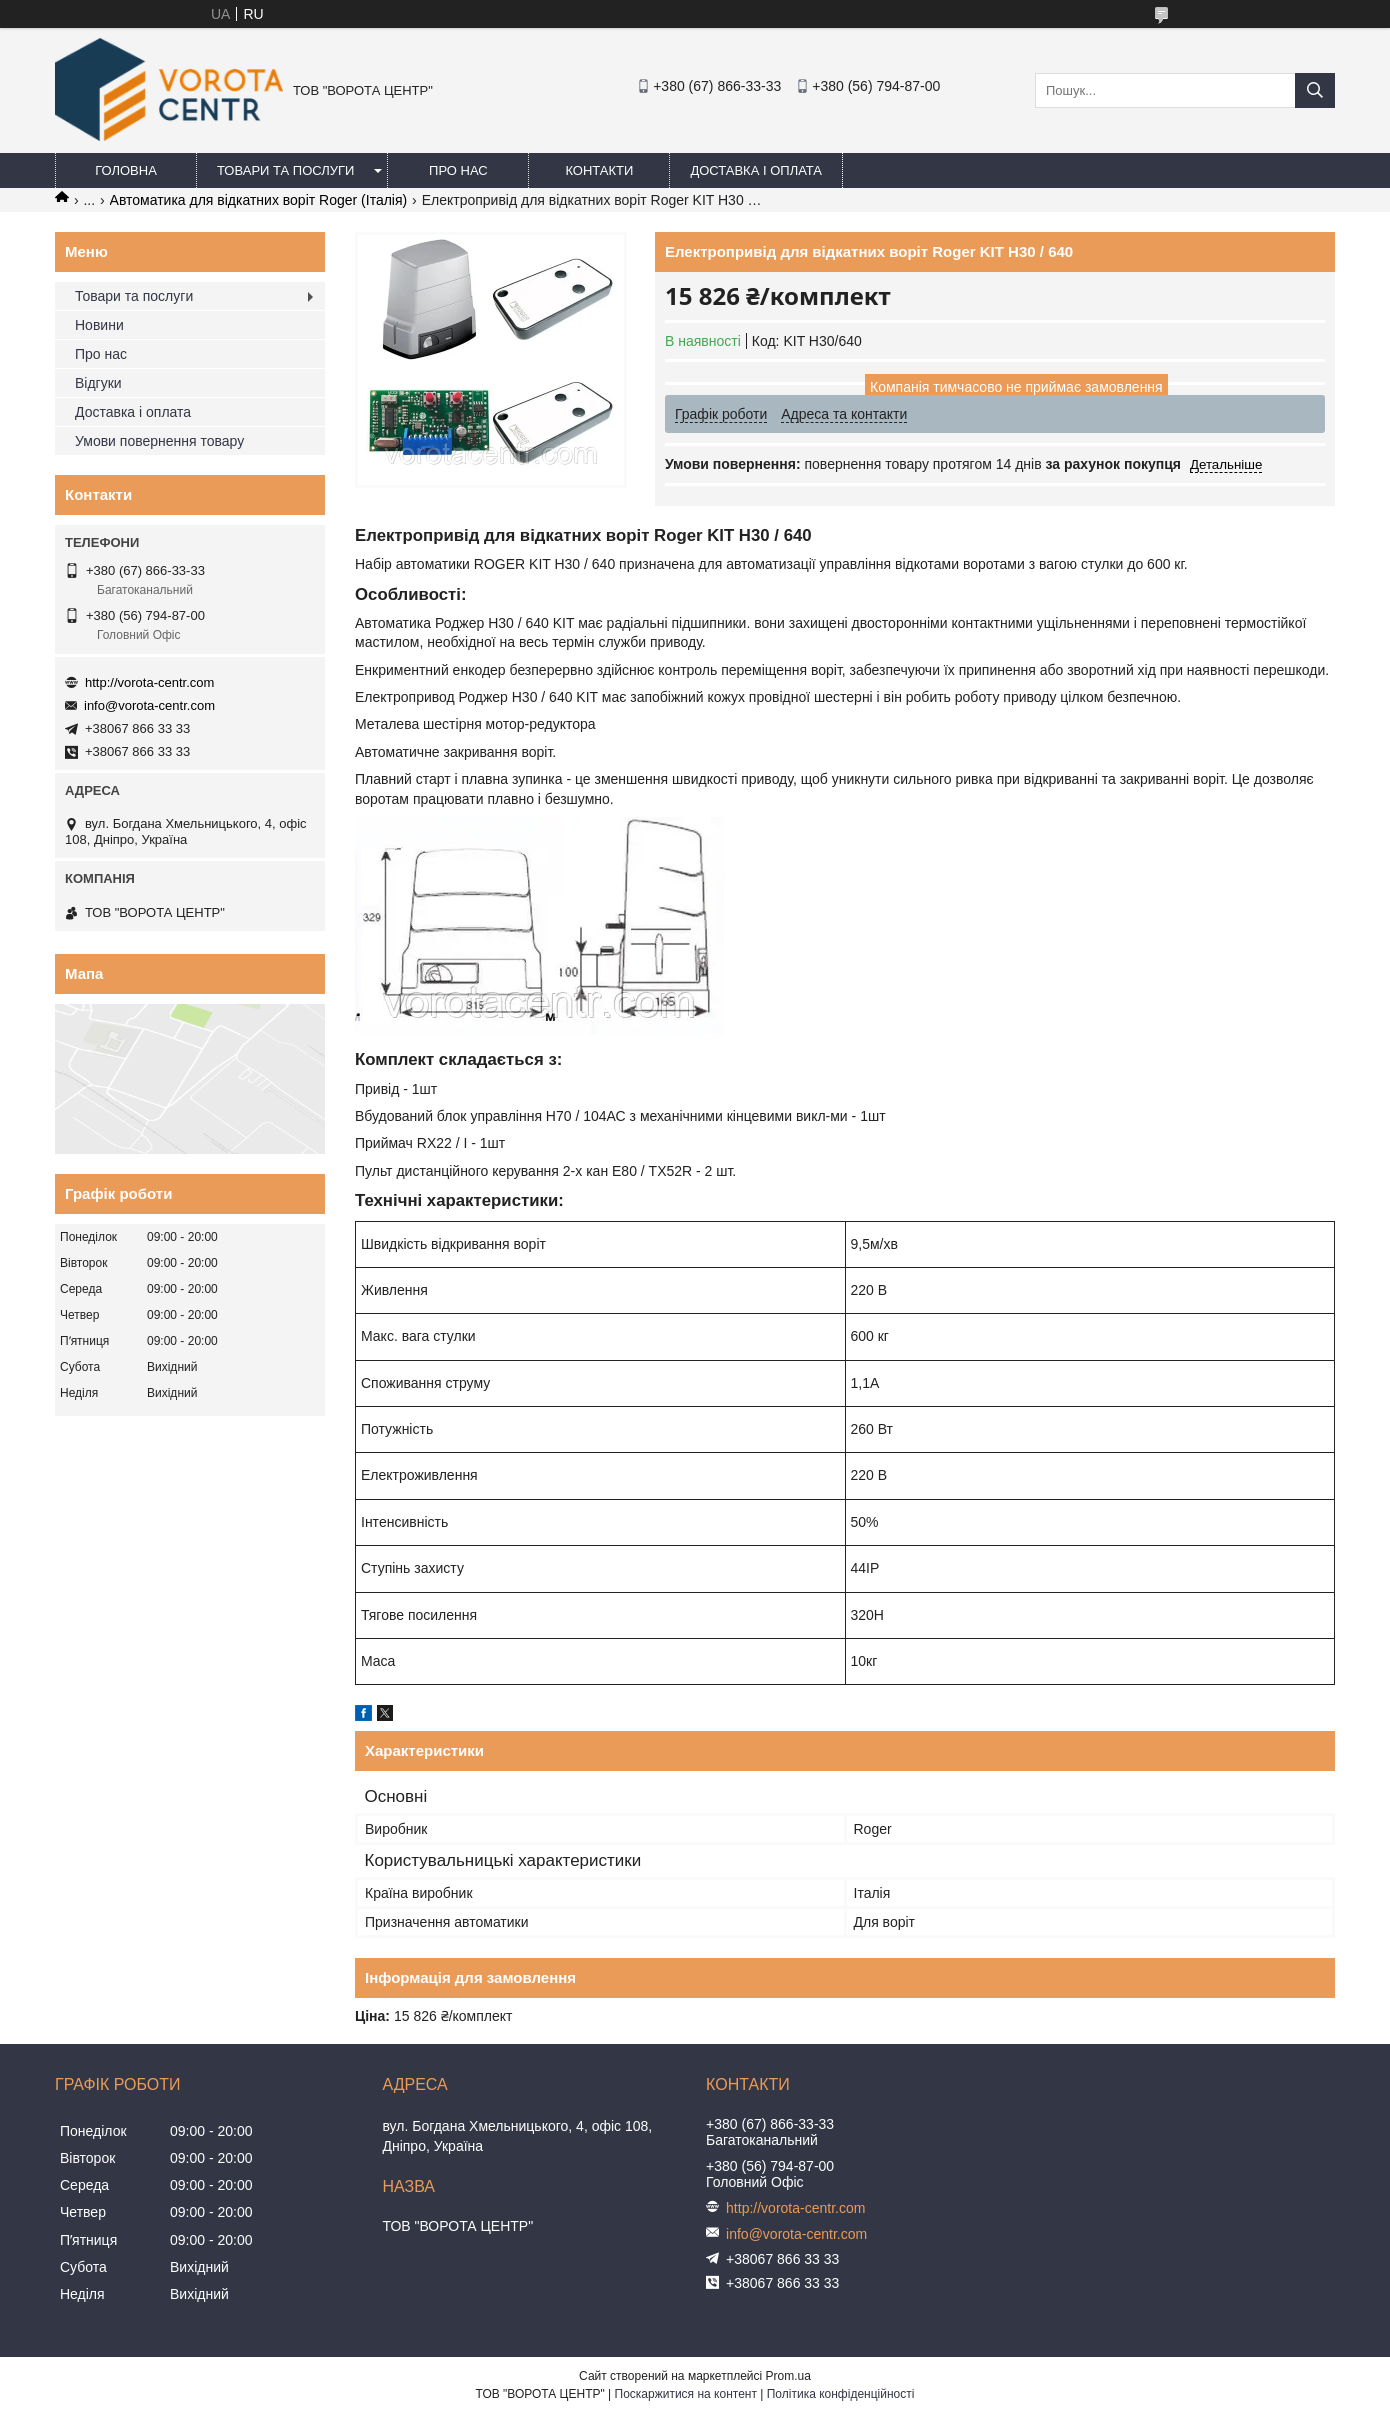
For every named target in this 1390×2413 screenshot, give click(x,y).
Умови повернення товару (159, 441)
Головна (126, 170)
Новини (99, 325)
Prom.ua (788, 2376)
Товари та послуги (285, 170)
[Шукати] (1315, 90)
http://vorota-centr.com (149, 682)
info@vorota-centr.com (149, 705)
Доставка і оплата (756, 170)
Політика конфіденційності (841, 2394)
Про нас (458, 170)
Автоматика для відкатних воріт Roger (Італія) (259, 200)
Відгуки (98, 383)
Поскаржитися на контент (686, 2394)
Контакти (599, 170)
